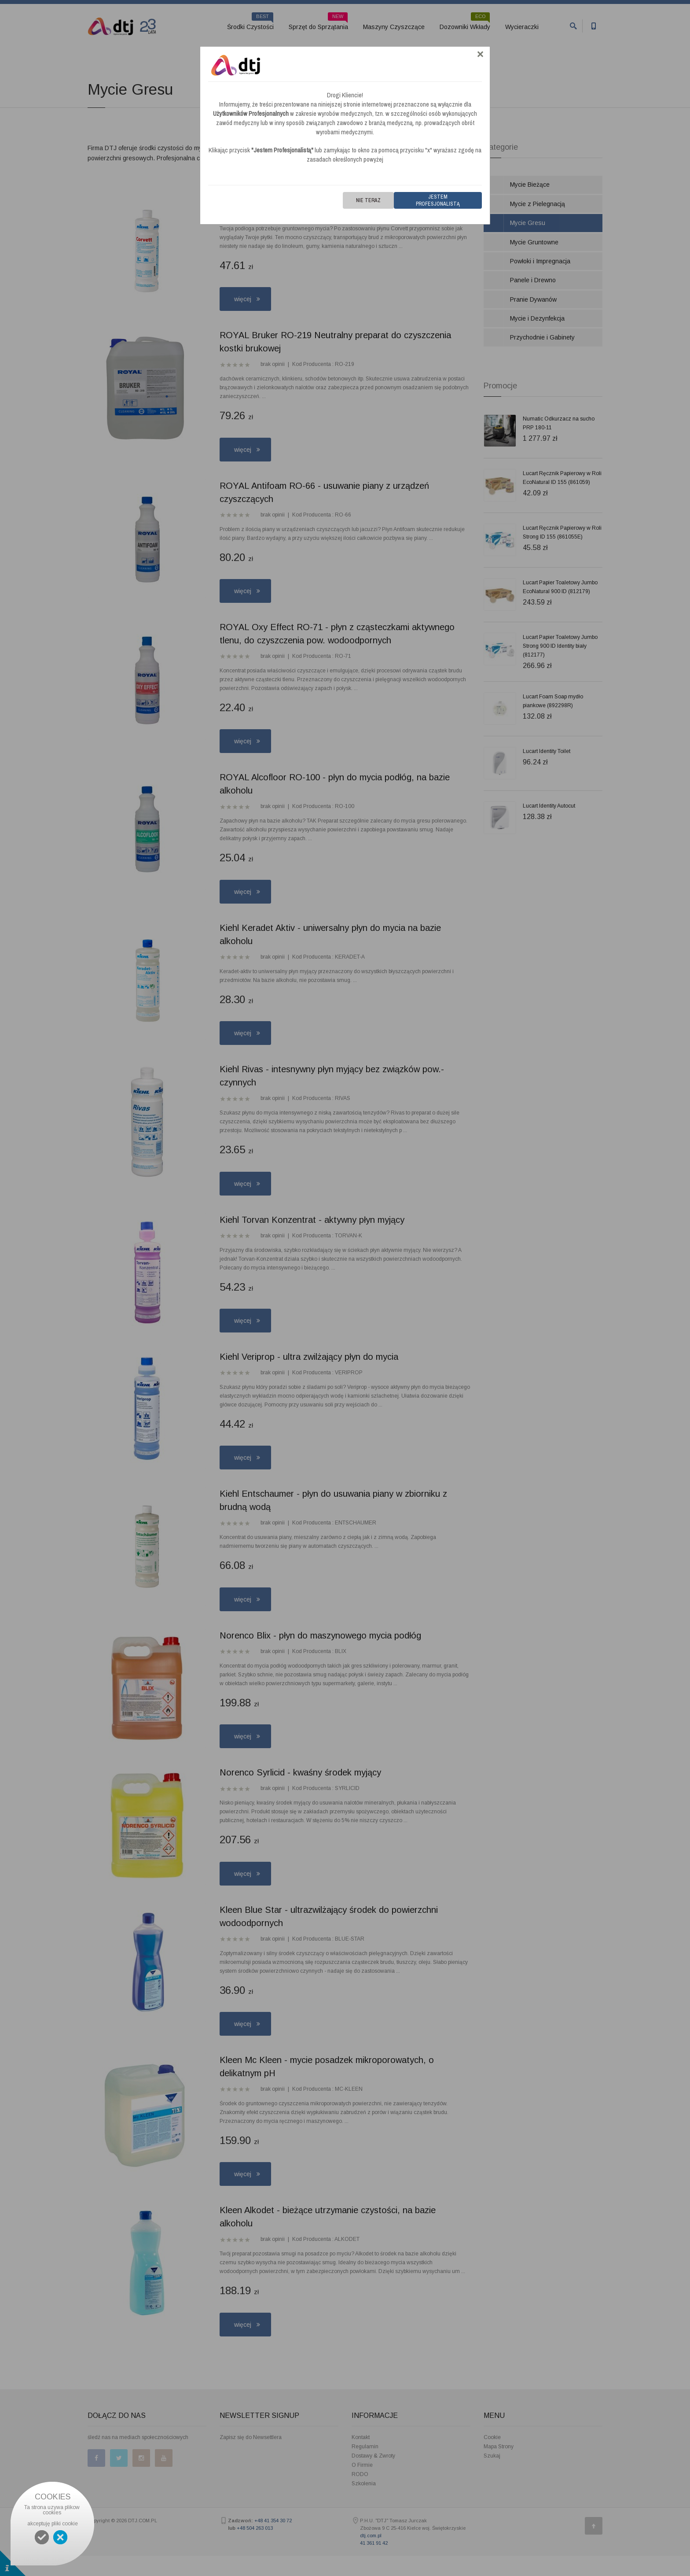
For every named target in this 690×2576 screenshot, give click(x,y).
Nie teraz (368, 200)
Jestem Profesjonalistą (438, 200)
